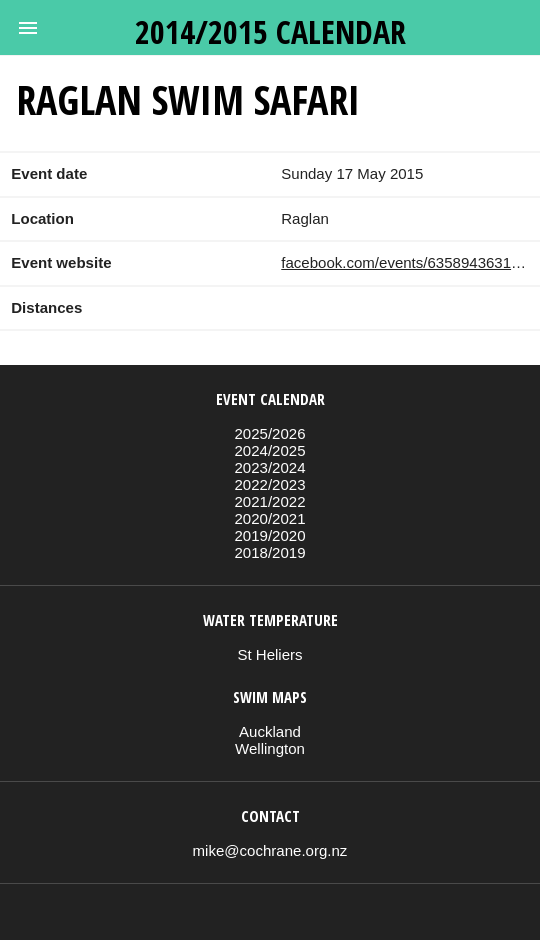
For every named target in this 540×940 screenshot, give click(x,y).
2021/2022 (269, 501)
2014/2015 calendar (270, 31)
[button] (28, 28)
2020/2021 (269, 518)
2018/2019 (269, 552)
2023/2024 (269, 467)
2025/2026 (269, 433)
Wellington (270, 748)
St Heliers (269, 654)
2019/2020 (269, 535)
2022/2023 (269, 484)
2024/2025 (269, 450)
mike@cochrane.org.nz (270, 850)
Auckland (270, 731)
